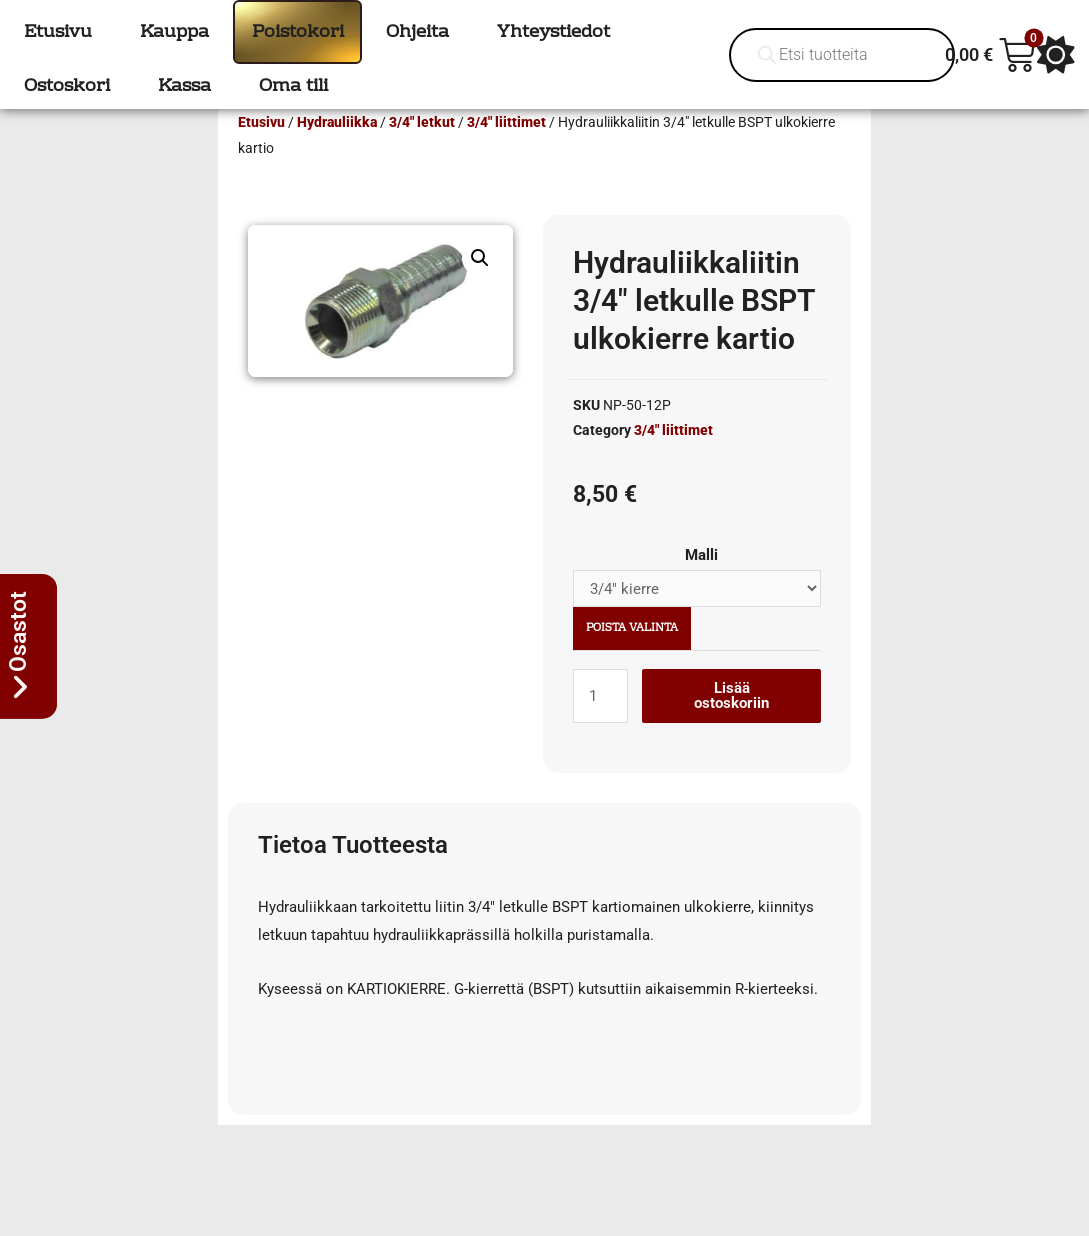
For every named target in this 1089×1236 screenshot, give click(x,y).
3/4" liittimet (506, 151)
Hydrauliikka (337, 151)
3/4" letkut (422, 151)
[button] (480, 287)
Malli (701, 584)
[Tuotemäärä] (600, 725)
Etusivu (261, 151)
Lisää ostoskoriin (731, 724)
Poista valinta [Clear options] (632, 657)
